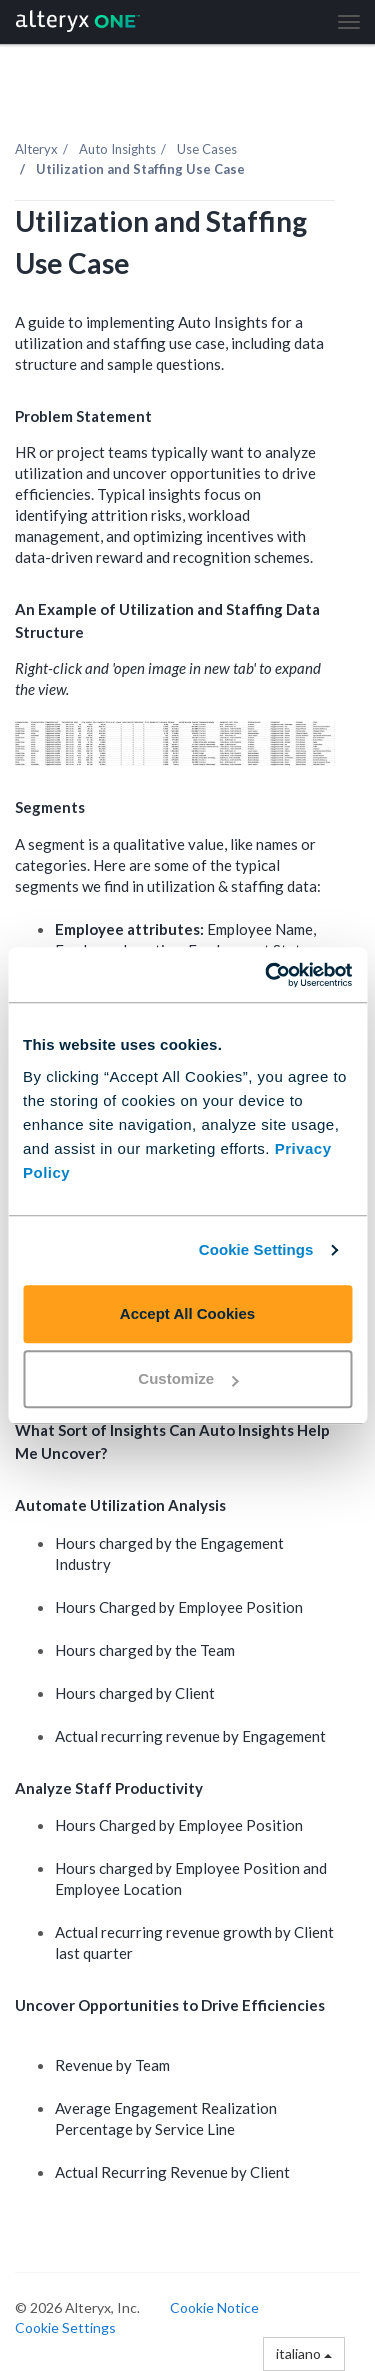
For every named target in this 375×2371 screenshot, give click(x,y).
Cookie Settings (256, 1249)
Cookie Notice (214, 2307)
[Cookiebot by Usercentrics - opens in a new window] (267, 975)
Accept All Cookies (187, 1313)
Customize (188, 1378)
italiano (304, 2353)
